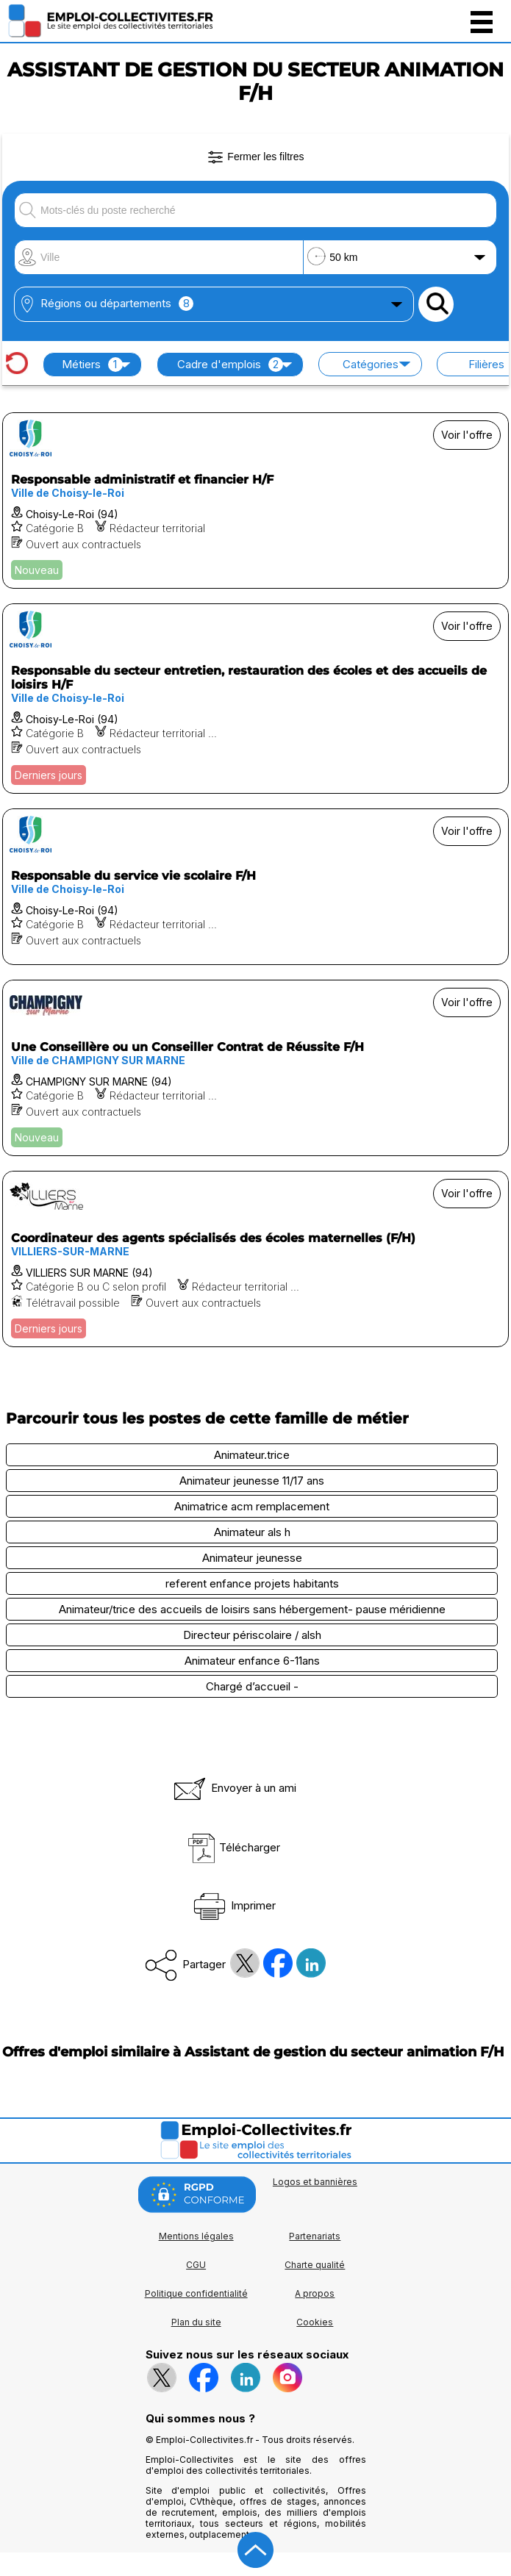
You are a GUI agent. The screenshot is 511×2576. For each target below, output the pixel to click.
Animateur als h (252, 1532)
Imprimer (233, 1905)
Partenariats (314, 2236)
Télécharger (233, 1847)
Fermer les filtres (255, 157)
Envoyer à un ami (233, 1788)
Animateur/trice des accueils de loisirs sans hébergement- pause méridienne (252, 1609)
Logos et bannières (315, 2181)
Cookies (314, 2322)
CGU (196, 2264)
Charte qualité (315, 2264)
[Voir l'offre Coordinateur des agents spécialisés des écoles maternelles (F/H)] (255, 1259)
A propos (315, 2293)
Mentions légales (196, 2236)
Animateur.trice (252, 1455)
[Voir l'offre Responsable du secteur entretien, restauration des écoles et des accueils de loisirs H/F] (255, 698)
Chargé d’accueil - (252, 1686)
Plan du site (196, 2322)
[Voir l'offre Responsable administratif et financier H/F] (255, 500)
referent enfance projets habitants (252, 1583)
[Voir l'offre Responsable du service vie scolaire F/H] (255, 886)
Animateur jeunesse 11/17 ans (251, 1481)
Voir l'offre (467, 434)
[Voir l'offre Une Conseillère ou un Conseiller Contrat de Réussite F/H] (255, 1067)
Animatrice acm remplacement (251, 1506)
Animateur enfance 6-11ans (252, 1661)
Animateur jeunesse (252, 1558)
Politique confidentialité (196, 2293)
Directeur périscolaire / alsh (252, 1635)
